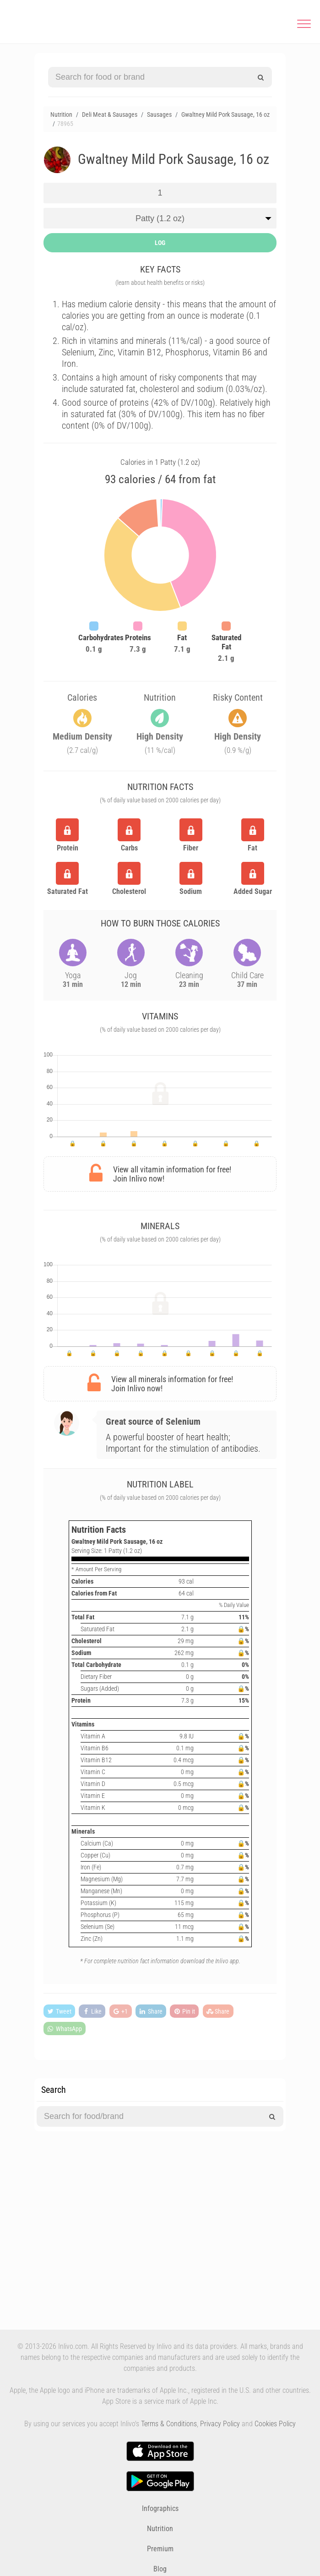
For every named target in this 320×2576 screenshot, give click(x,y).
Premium (160, 2548)
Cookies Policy (275, 2423)
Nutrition (160, 2528)
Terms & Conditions (169, 2423)
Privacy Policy (220, 2423)
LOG (160, 242)
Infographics (160, 2508)
